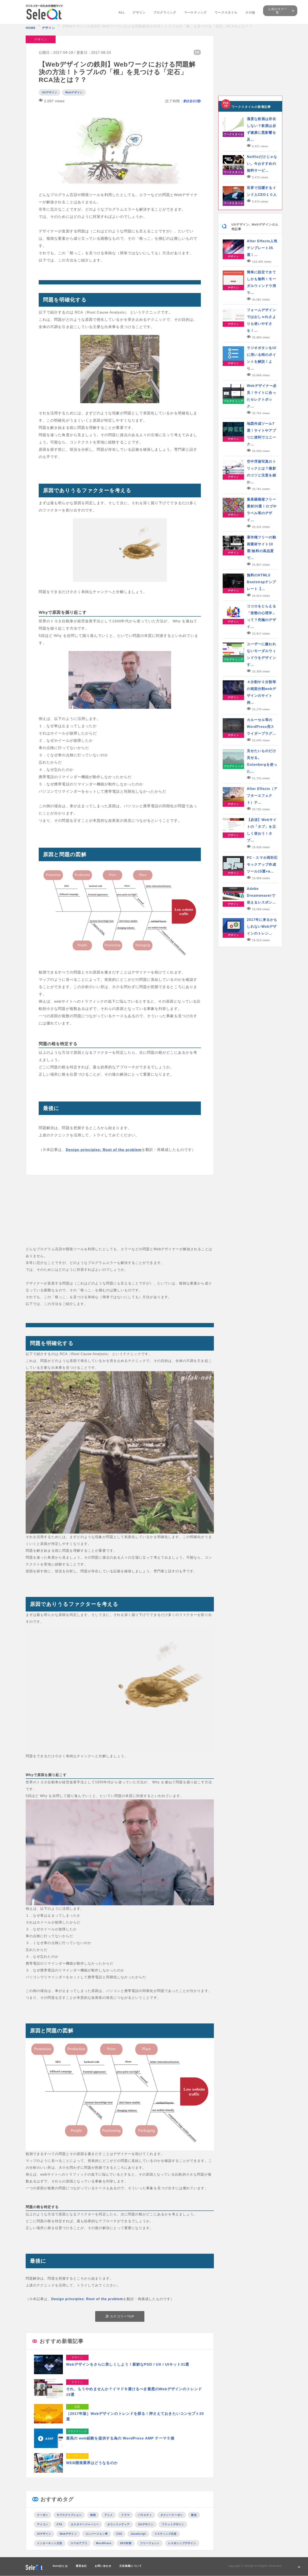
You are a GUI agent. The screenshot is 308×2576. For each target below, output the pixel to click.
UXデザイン (49, 92)
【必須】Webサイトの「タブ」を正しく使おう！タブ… (262, 830)
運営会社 (81, 2565)
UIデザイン (44, 2533)
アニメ (108, 2515)
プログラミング (165, 12)
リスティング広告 (165, 2533)
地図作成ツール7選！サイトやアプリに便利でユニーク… (261, 434)
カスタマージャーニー (85, 2524)
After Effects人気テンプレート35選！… (262, 248)
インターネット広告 (49, 2543)
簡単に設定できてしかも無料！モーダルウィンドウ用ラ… (261, 282)
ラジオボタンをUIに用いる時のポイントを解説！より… (261, 358)
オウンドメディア (118, 2524)
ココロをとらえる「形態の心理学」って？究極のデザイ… (261, 616)
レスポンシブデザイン (182, 2543)
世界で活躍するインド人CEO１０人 (262, 191)
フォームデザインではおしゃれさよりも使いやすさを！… (261, 320)
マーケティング (195, 12)
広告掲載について (130, 2565)
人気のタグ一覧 (277, 10)
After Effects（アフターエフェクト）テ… (262, 795)
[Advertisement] (120, 1216)
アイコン (42, 2524)
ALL (122, 12)
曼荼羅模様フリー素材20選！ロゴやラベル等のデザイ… (262, 510)
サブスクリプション (69, 2515)
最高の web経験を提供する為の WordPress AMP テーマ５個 (120, 2438)
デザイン (139, 12)
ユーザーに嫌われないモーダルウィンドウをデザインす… (261, 654)
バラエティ (145, 2515)
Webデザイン (74, 92)
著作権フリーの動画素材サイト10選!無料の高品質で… (261, 547)
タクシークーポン (171, 2515)
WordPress (103, 2543)
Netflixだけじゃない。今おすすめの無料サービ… (262, 163)
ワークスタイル (226, 12)
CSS (119, 2533)
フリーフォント (150, 2543)
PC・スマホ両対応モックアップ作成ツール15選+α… (262, 864)
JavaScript (138, 2533)
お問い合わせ (103, 2565)
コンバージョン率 (96, 2533)
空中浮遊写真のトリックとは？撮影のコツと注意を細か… (261, 472)
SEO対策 (126, 2543)
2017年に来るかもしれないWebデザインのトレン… (262, 926)
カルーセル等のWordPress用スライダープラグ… (261, 726)
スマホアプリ (79, 2543)
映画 (93, 2515)
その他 (250, 12)
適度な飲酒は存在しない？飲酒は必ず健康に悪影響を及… (261, 129)
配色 (194, 2515)
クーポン (42, 2515)
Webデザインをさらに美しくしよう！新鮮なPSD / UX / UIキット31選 (127, 2364)
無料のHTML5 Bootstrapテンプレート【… (261, 582)
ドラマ (125, 2515)
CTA (59, 2524)
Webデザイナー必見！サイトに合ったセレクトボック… (262, 396)
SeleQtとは (60, 2565)
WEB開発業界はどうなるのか (92, 2463)
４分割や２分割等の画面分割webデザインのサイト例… (261, 692)
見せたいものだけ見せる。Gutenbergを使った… (262, 761)
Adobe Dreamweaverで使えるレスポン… (261, 895)
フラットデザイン (173, 2524)
